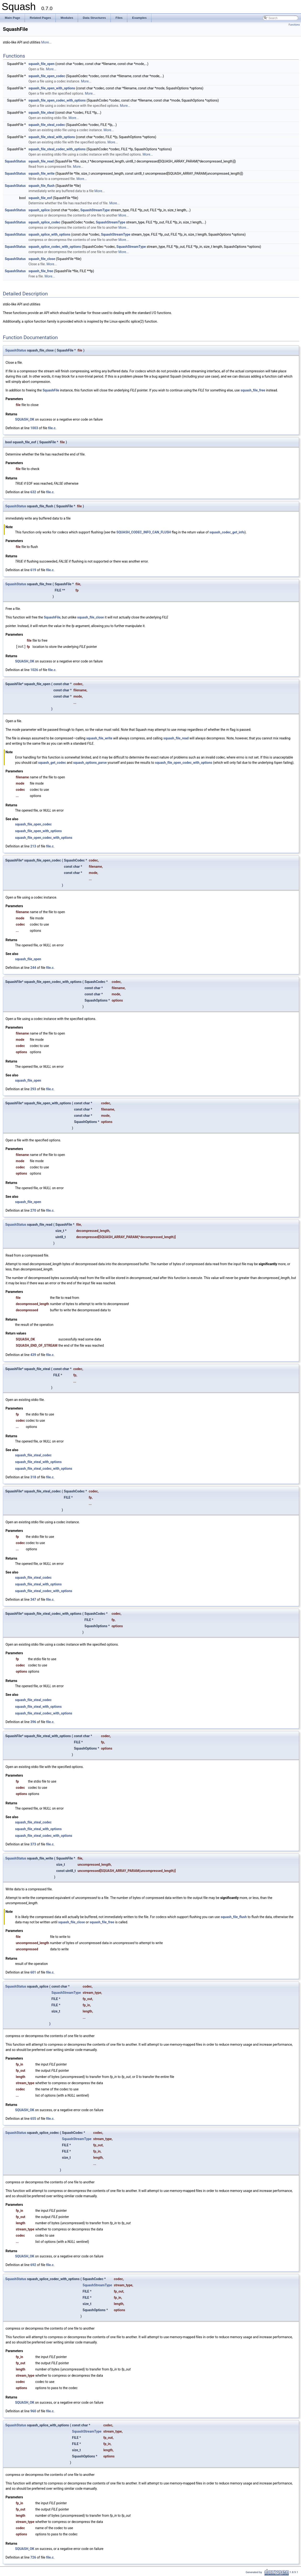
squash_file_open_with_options (51, 88)
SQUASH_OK (24, 419)
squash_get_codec (52, 763)
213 (33, 846)
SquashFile (51, 390)
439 (33, 1355)
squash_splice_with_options (49, 234)
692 (33, 2265)
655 (33, 2118)
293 (33, 1089)
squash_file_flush (41, 186)
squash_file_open (41, 64)
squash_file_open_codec (46, 76)
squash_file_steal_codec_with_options (57, 149)
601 (33, 1972)
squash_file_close (41, 259)
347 (33, 1599)
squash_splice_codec (44, 222)
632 (33, 492)
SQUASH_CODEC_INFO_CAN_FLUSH (144, 532)
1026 (34, 670)
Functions (294, 24)
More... (46, 42)
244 (33, 968)
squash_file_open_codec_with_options (57, 100)
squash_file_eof (40, 198)
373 (33, 1844)
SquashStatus (15, 161)
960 (33, 2411)
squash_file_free (40, 271)
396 (33, 1722)
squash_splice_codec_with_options (54, 247)
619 (33, 570)
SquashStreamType (95, 210)
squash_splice (39, 210)
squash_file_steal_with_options (51, 137)
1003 (34, 428)
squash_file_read (41, 161)
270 (33, 1210)
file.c (52, 428)
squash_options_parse (90, 763)
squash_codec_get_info (227, 532)
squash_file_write (41, 173)
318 (33, 1477)
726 (33, 2557)
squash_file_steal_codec (46, 125)
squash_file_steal (41, 112)
